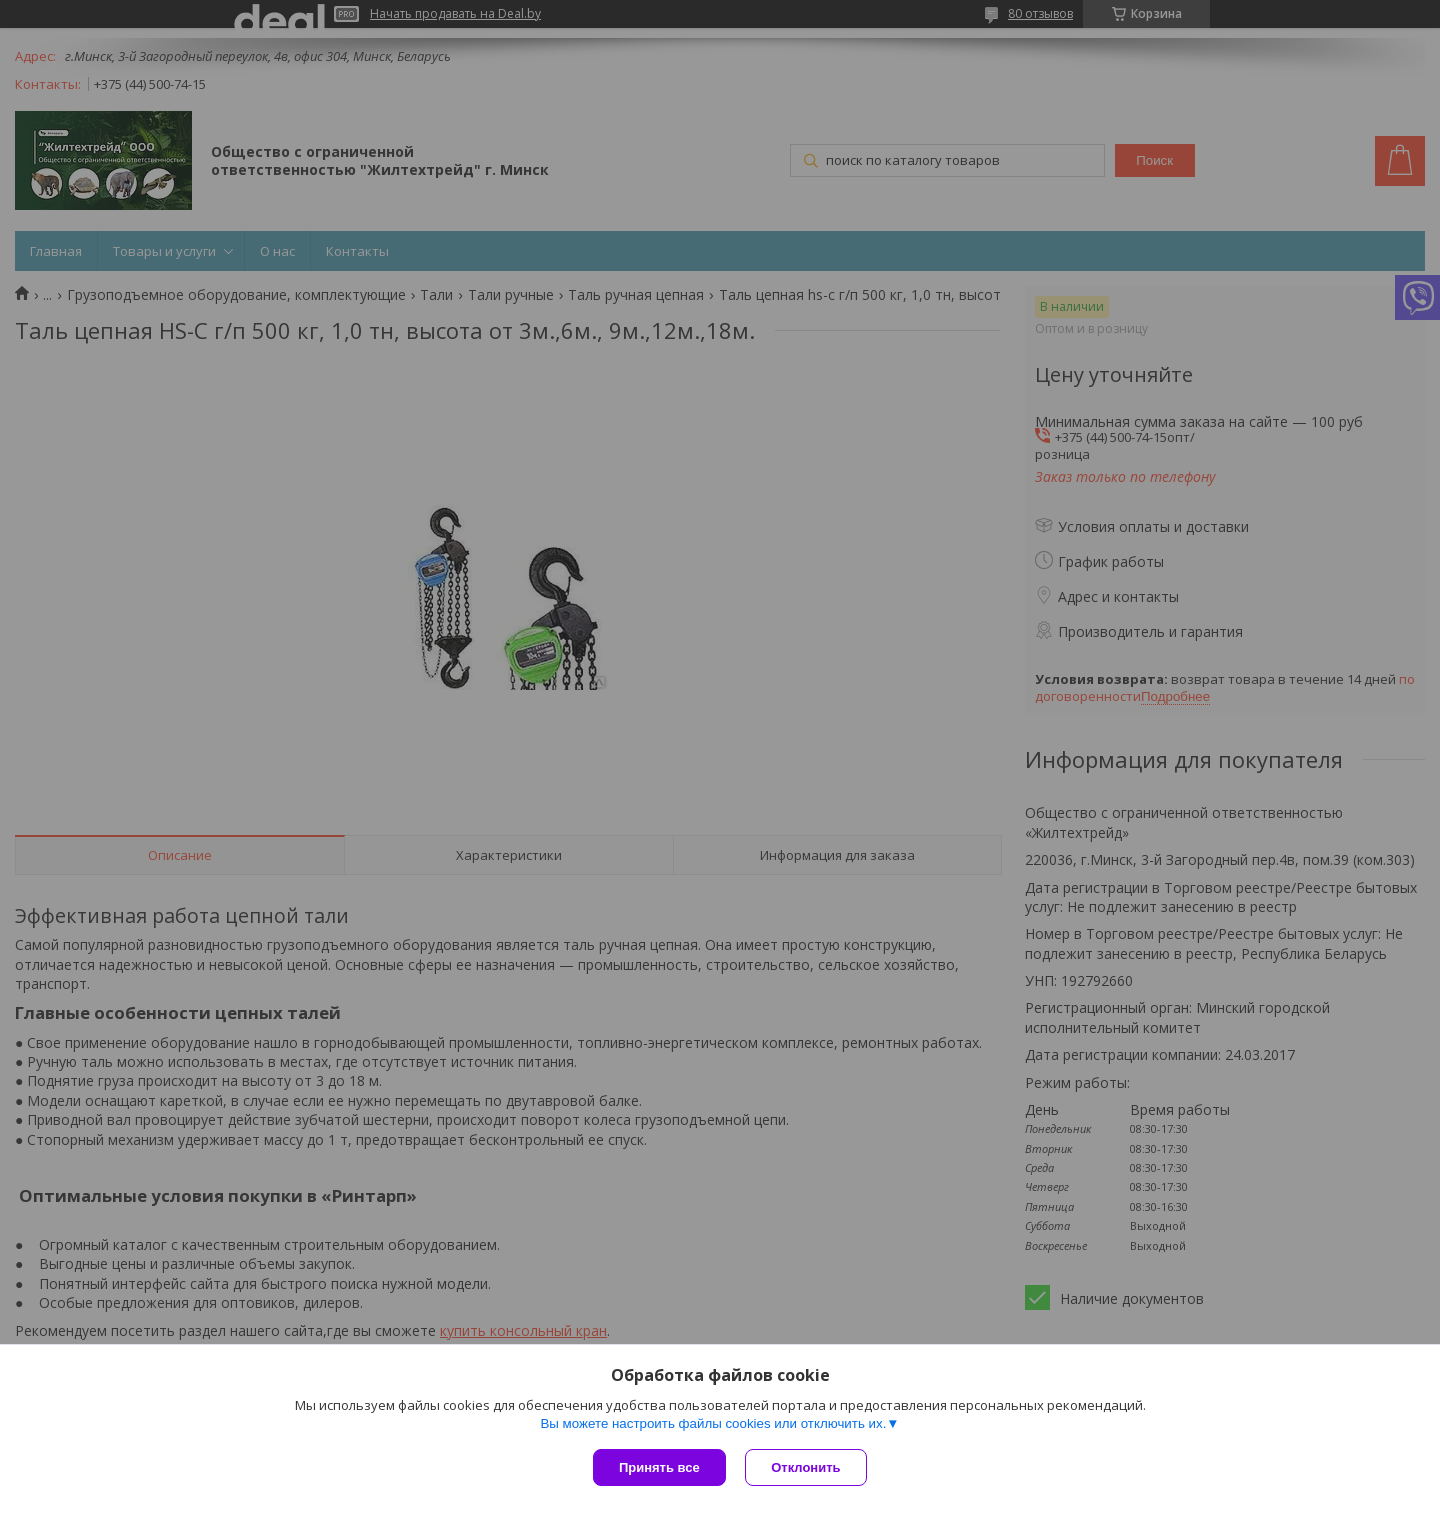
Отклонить (806, 1467)
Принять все (659, 1467)
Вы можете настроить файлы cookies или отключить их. (713, 1423)
